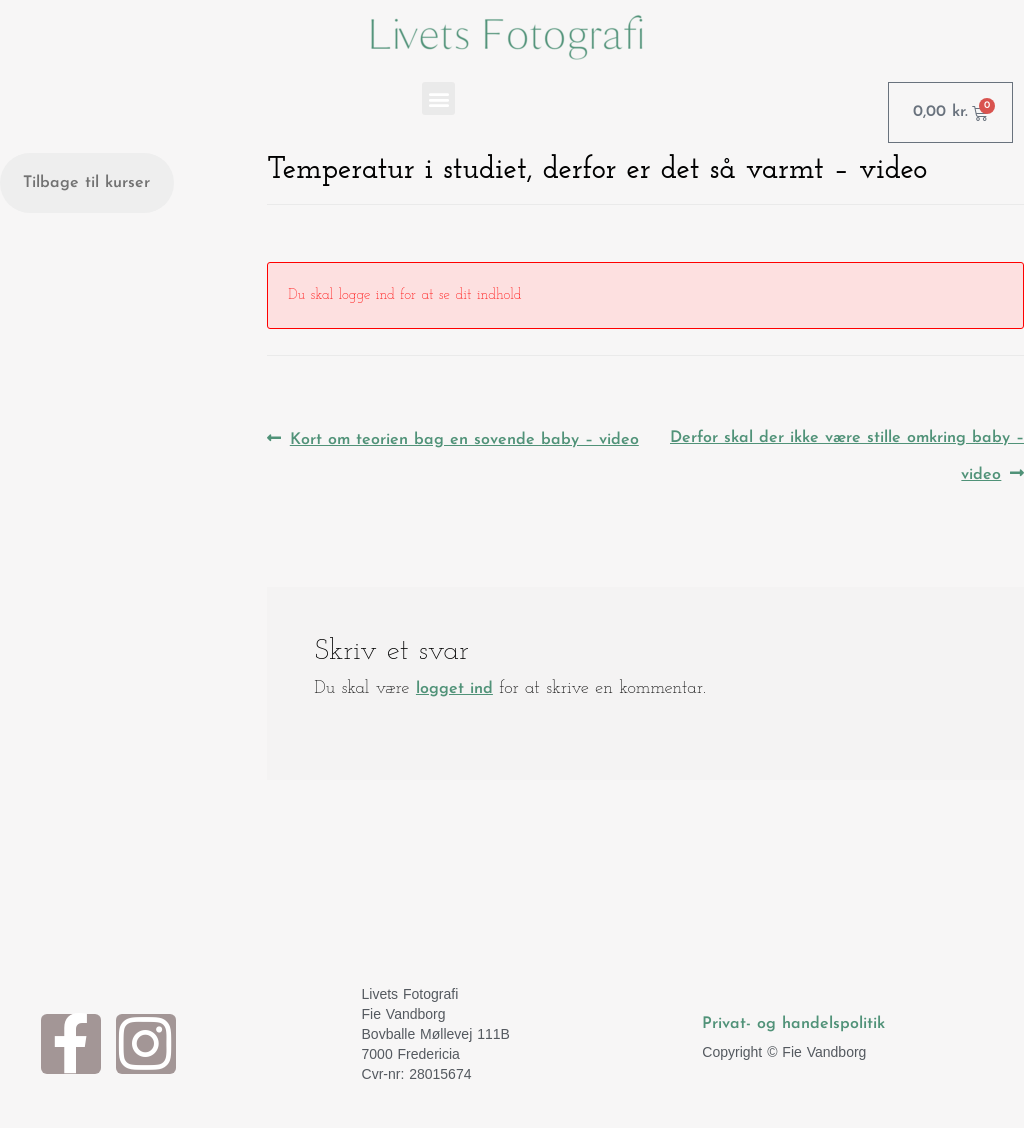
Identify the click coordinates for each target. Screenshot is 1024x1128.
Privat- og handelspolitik (793, 1024)
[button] (438, 98)
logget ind (454, 689)
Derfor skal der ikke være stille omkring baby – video (846, 452)
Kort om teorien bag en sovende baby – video (464, 434)
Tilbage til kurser (86, 183)
